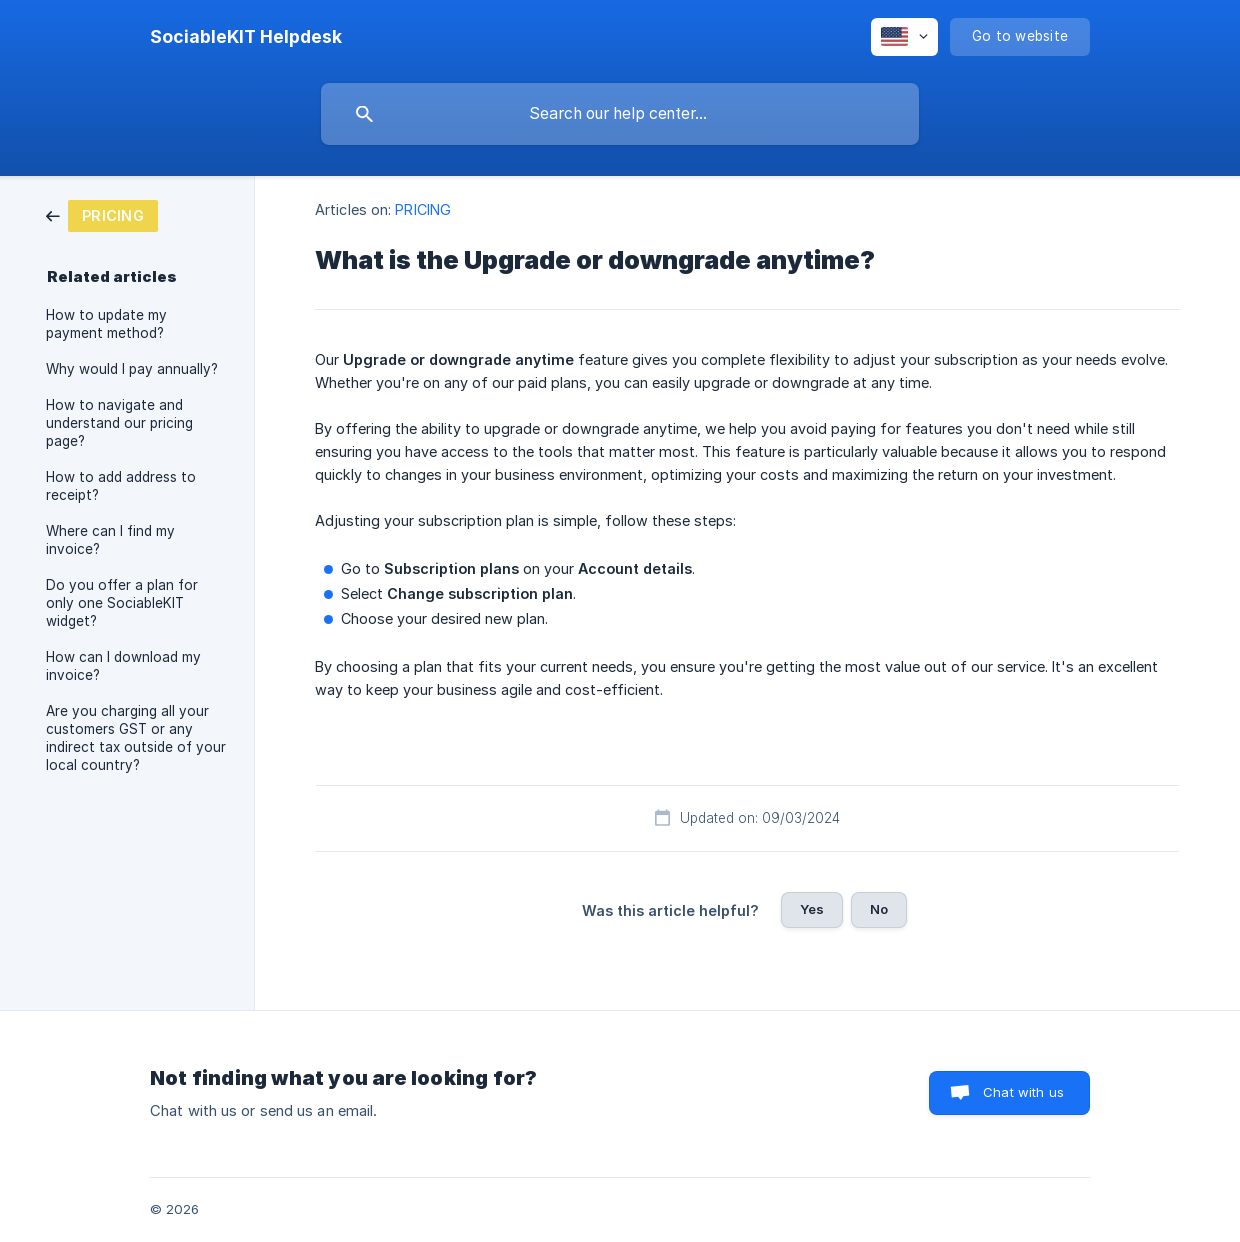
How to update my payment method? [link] (106, 324)
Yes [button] (812, 909)
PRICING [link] (423, 209)
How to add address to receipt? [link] (121, 486)
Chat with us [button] (1023, 1092)
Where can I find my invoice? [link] (110, 540)
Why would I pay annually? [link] (132, 369)
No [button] (879, 909)
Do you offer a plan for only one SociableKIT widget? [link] (122, 603)
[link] (102, 214)
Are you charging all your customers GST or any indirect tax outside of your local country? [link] (136, 738)
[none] (246, 37)
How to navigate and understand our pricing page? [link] (119, 423)
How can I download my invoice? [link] (123, 666)
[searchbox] (620, 114)
